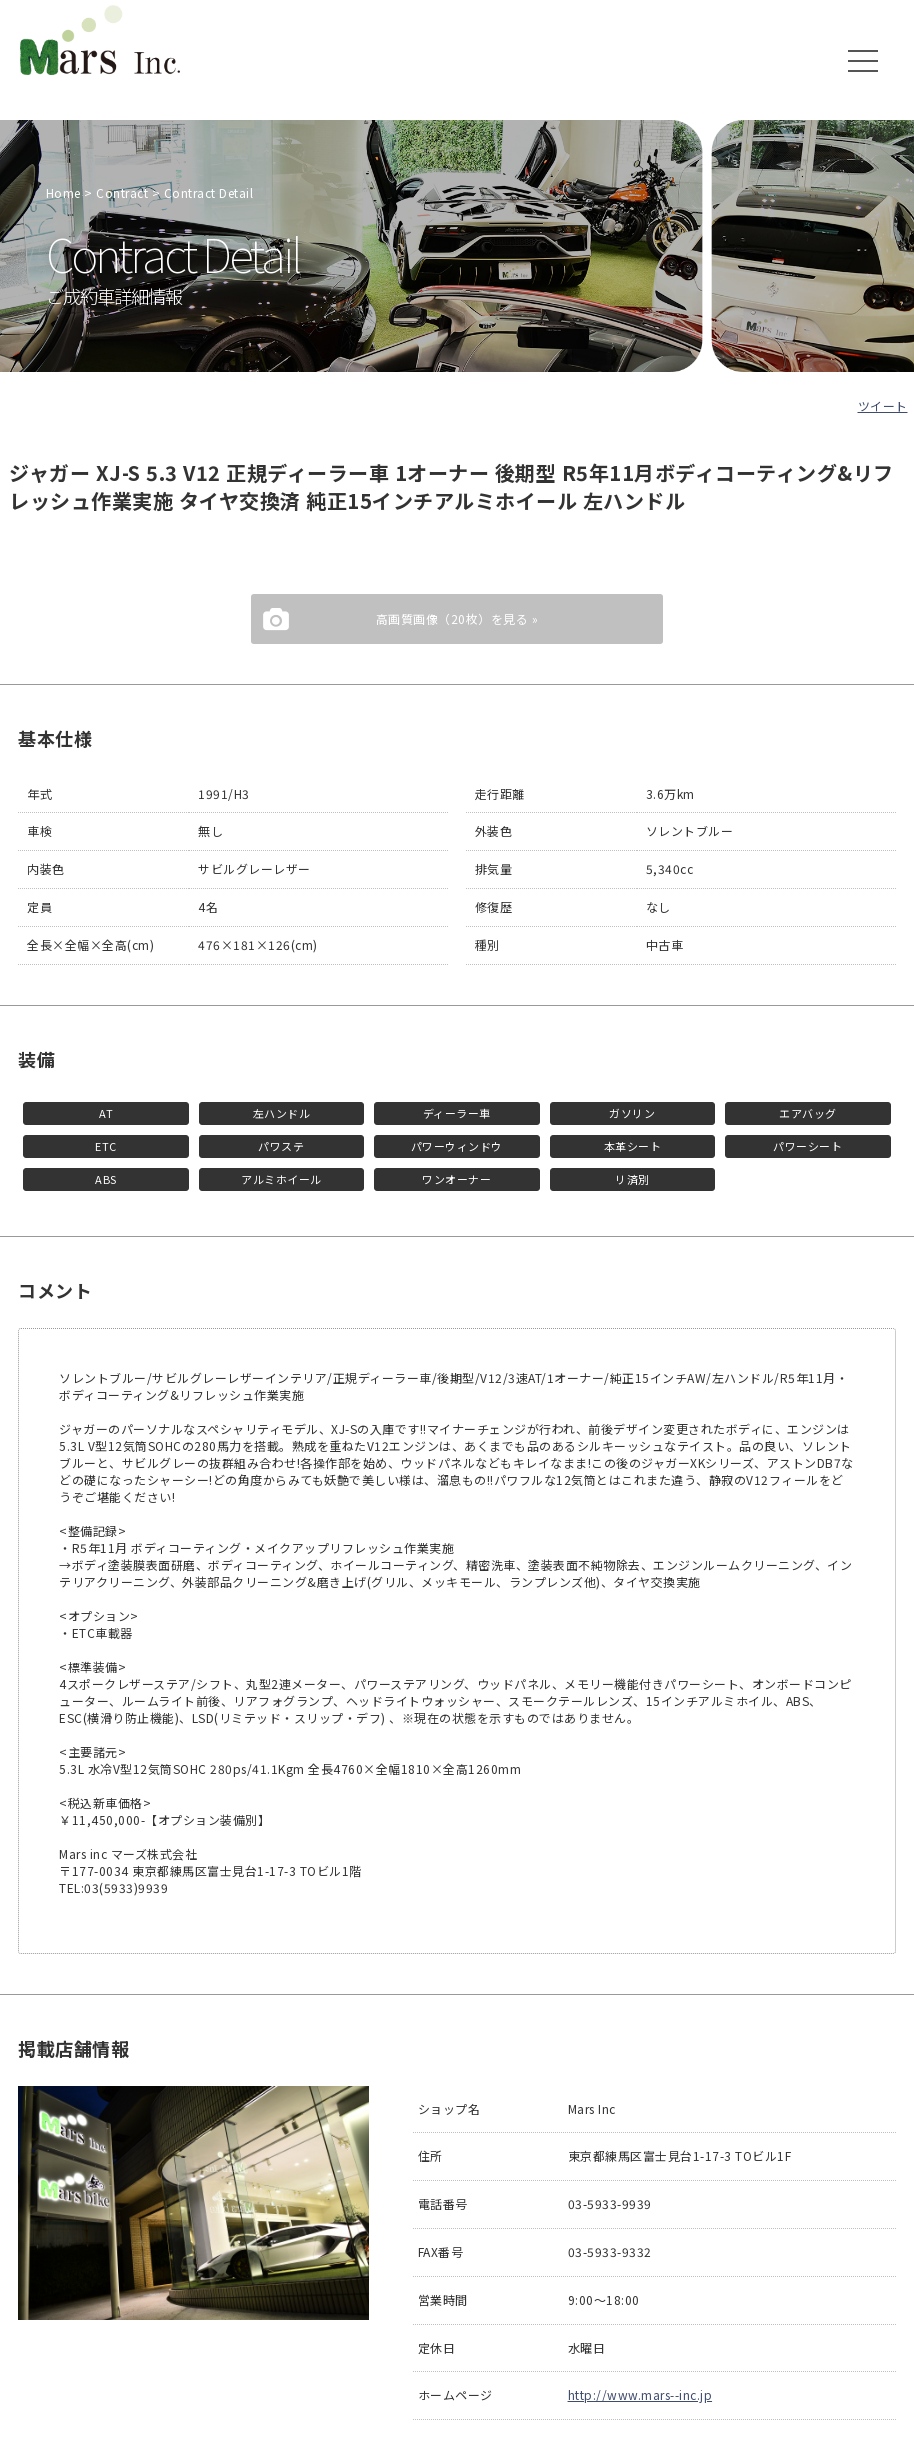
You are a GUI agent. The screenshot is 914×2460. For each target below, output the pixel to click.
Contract (122, 192)
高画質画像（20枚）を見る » (457, 618)
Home (63, 192)
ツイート (883, 405)
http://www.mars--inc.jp (640, 2394)
